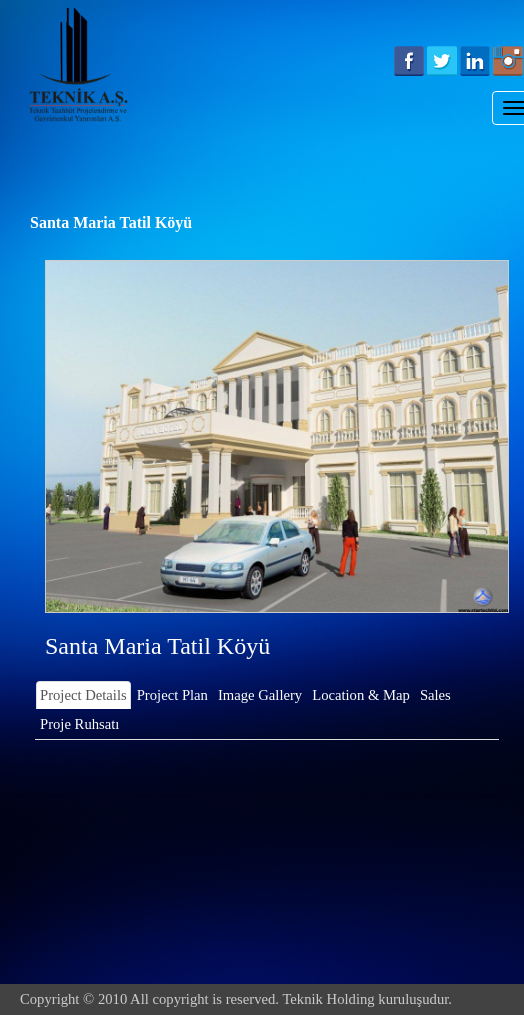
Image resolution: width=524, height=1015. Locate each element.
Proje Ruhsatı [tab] (79, 724)
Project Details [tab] (83, 695)
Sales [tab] (435, 695)
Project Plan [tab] (172, 695)
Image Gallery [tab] (260, 695)
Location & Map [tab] (361, 695)
